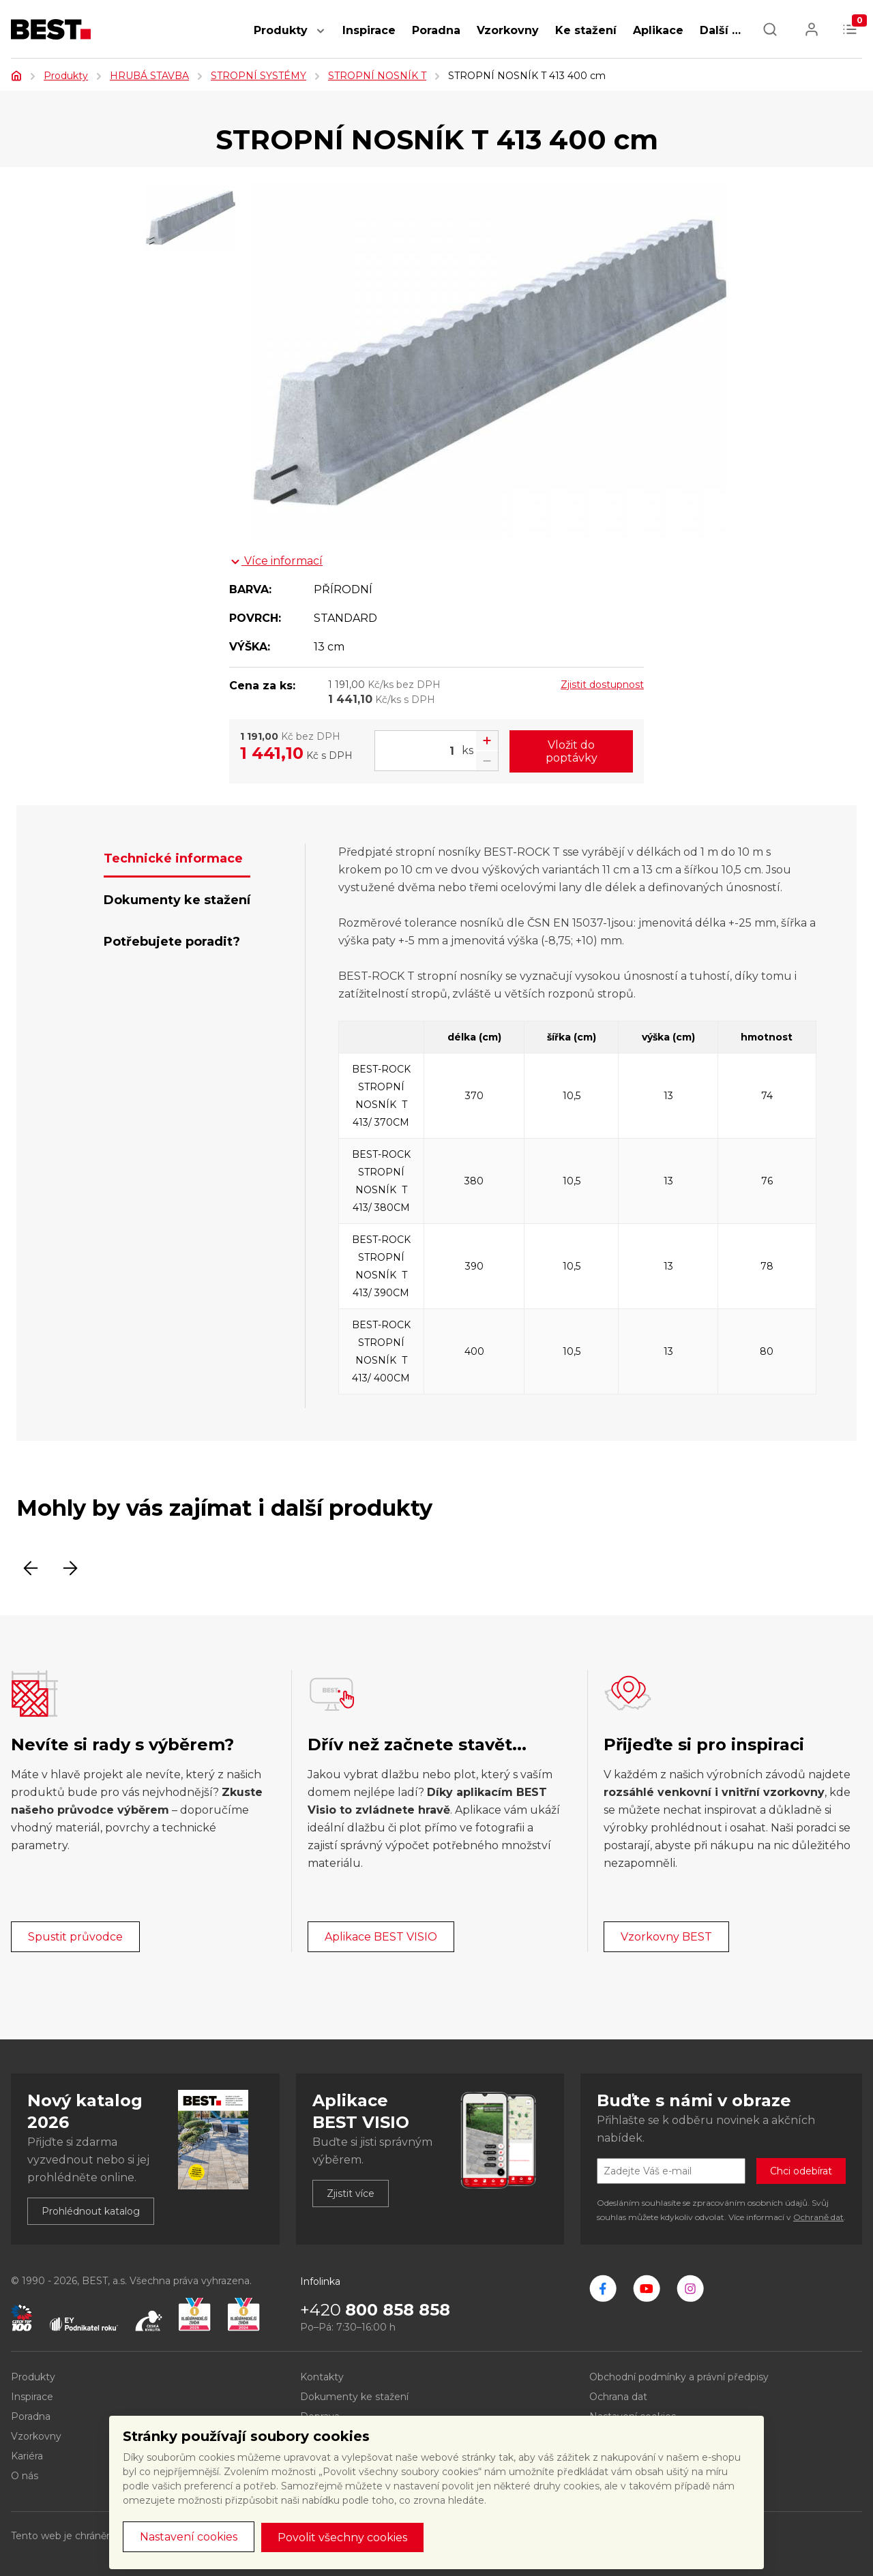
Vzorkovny (508, 30)
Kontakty (322, 2377)
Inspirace (369, 30)
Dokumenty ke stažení (354, 2397)
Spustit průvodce (75, 1936)
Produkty (281, 30)
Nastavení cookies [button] (188, 2536)
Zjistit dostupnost (602, 684)
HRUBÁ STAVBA (149, 76)
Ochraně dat (818, 2217)
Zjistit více (350, 2193)
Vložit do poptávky (571, 751)
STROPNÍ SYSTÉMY (258, 76)
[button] (320, 37)
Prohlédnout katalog (91, 2211)
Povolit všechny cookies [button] (342, 2537)
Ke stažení (586, 30)
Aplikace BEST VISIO (381, 1936)
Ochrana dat (618, 2397)
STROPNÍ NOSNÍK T (377, 76)
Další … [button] (720, 30)
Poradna (436, 30)
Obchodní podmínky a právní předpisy (679, 2377)
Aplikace (658, 30)
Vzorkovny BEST (666, 1936)
